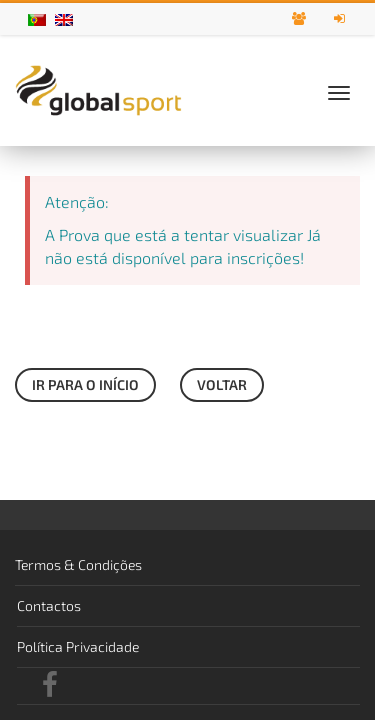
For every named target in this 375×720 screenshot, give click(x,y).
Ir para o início (85, 384)
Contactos (49, 605)
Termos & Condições (78, 564)
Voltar (222, 384)
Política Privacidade (78, 646)
